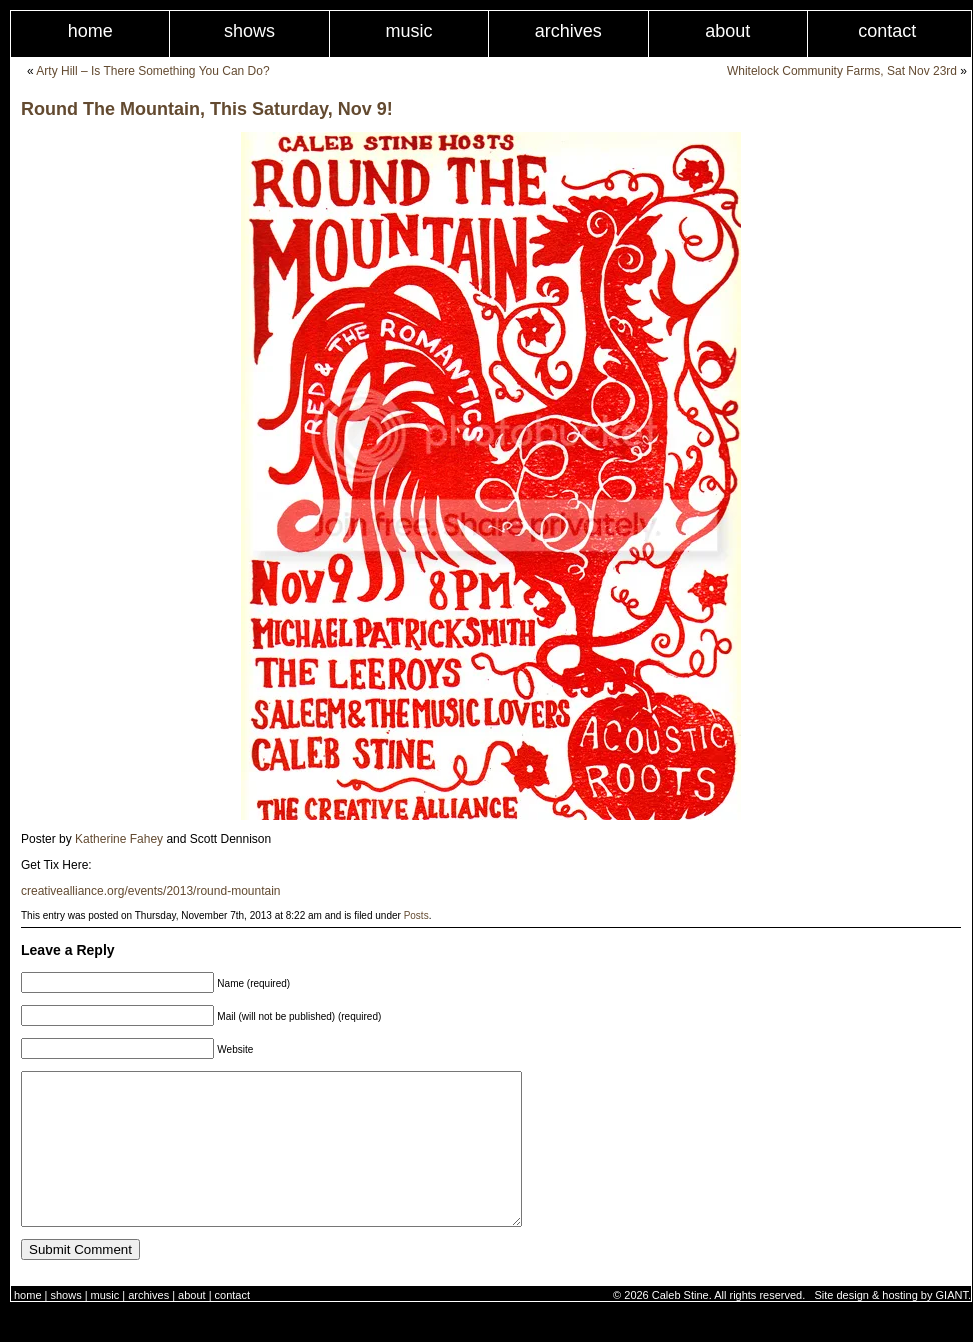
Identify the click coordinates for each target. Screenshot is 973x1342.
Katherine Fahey (119, 839)
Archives (568, 31)
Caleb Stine (680, 1325)
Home (90, 31)
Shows (249, 31)
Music (408, 31)
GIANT (952, 1325)
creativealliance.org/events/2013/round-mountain (151, 891)
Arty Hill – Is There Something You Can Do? (152, 71)
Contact (232, 1325)
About (727, 31)
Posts (416, 915)
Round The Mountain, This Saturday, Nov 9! (207, 109)
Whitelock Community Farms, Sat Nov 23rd (842, 71)
